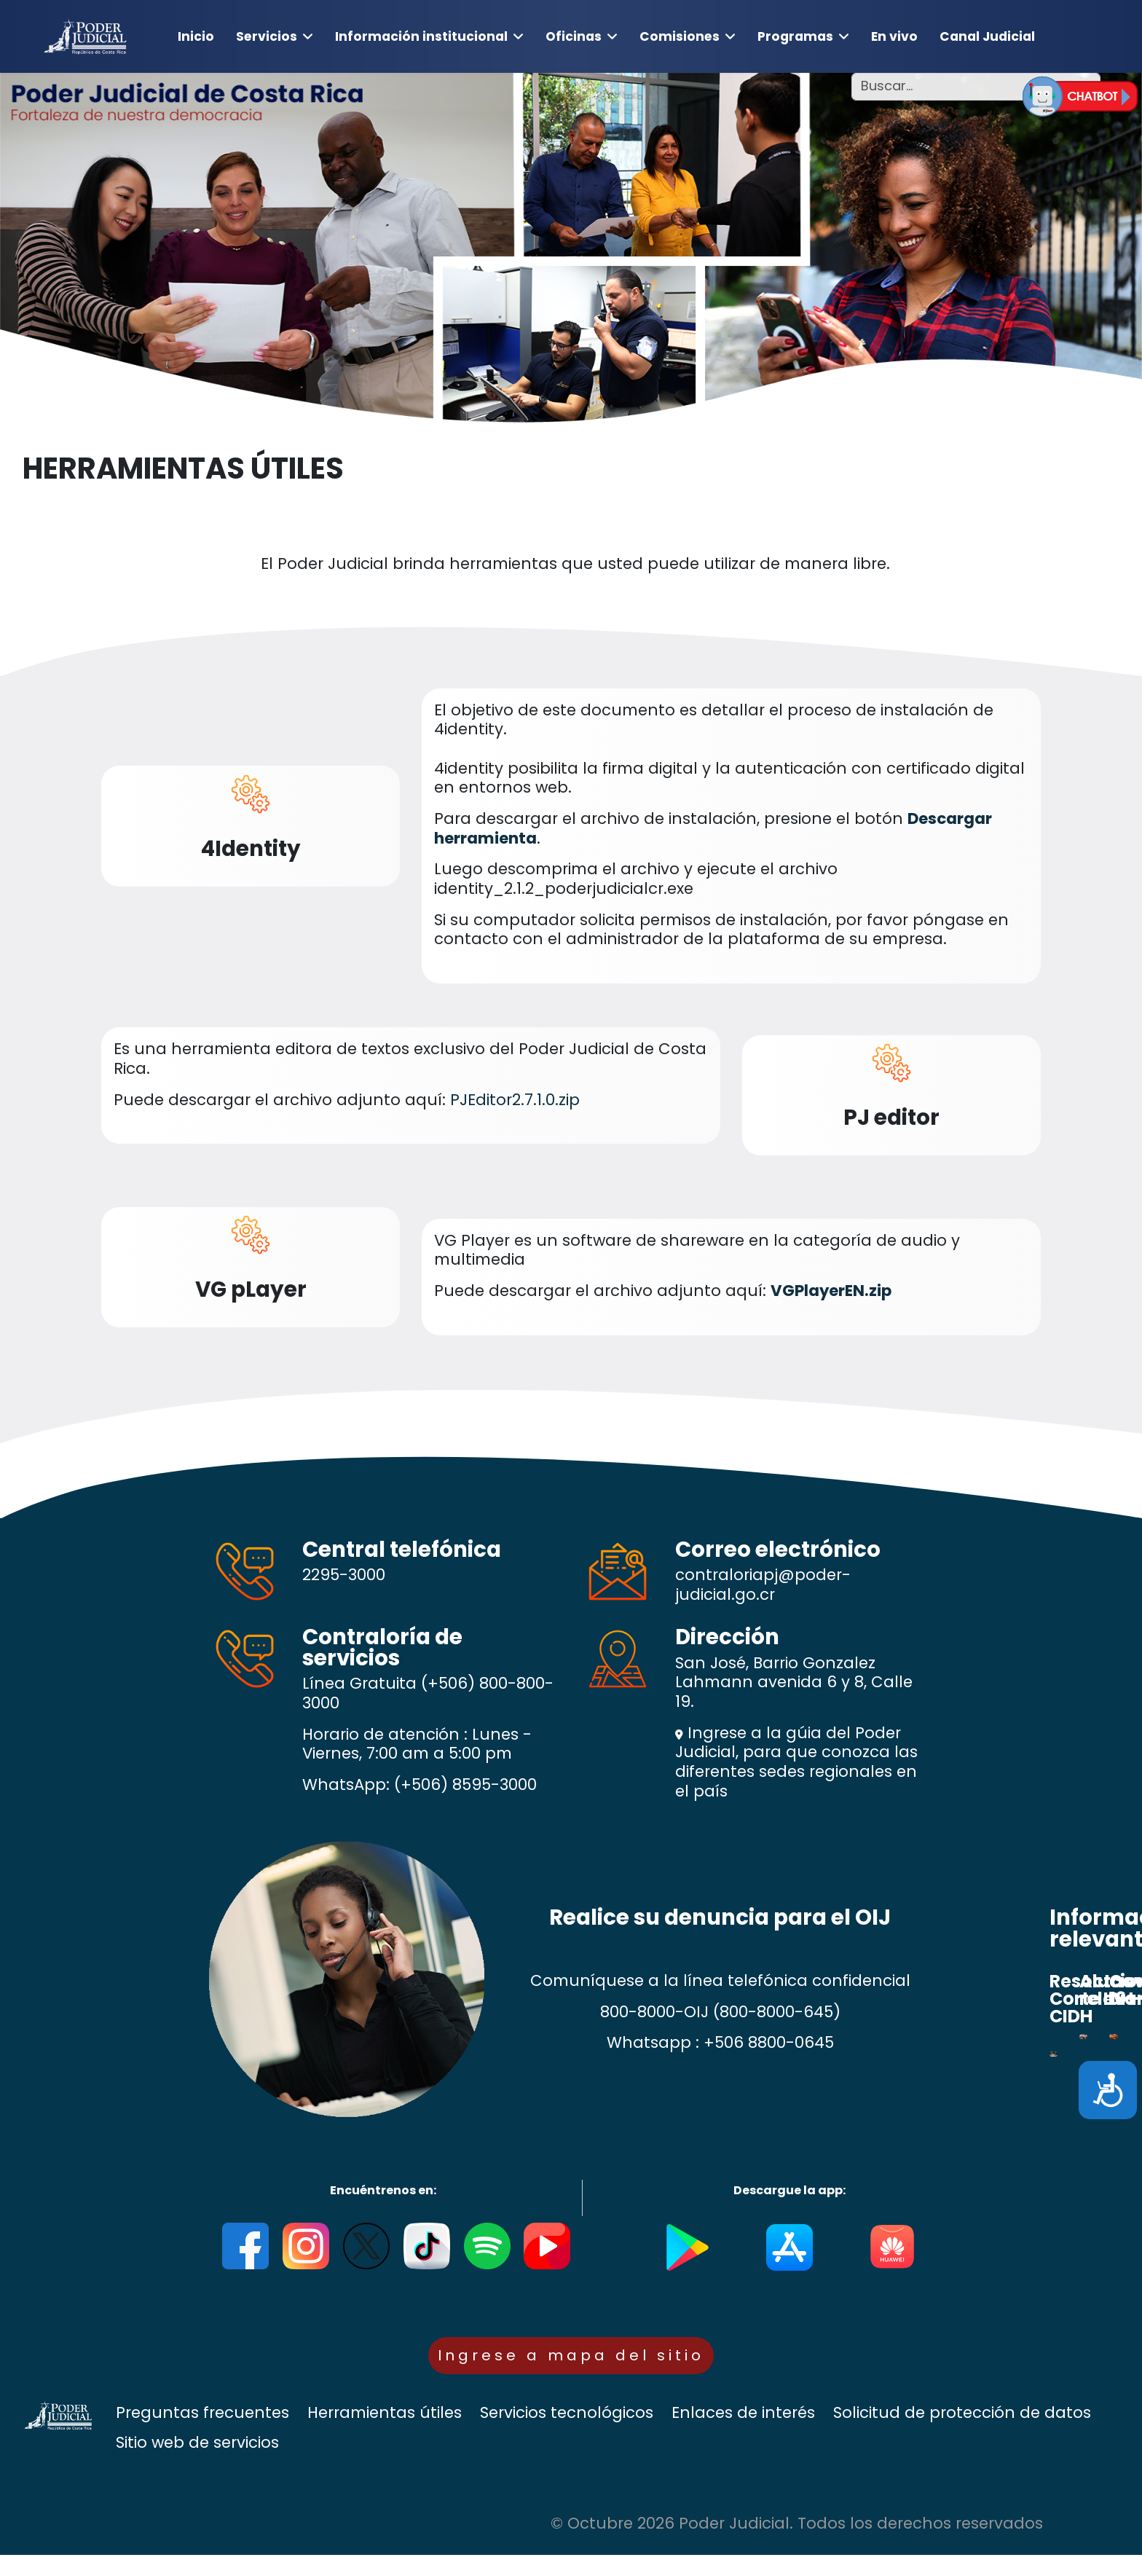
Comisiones (679, 36)
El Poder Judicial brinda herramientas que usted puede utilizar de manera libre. (571, 564)
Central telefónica (401, 1549)
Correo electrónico (778, 1549)
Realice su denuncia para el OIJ (720, 1917)
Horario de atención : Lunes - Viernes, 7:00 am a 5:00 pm (417, 1744)
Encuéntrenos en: (383, 2190)
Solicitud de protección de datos (962, 2433)
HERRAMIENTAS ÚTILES (183, 469)
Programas (795, 36)
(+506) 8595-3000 (465, 1784)
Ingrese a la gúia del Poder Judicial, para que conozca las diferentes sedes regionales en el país (796, 1762)
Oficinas (574, 36)
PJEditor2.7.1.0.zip (515, 1099)
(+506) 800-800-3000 (428, 1693)
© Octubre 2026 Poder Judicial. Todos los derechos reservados (797, 2544)
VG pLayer (251, 1289)
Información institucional (421, 36)
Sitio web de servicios (197, 2464)
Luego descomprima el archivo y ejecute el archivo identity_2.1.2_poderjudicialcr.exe (636, 879)
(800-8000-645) (776, 2011)
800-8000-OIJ (654, 2011)
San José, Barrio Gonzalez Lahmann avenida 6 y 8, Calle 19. (794, 1683)
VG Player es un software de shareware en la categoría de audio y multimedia (697, 1250)
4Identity (251, 848)
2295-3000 (343, 1574)
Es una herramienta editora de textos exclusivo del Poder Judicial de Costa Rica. (410, 1059)
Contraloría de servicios (382, 1647)
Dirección (727, 1636)
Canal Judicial (987, 36)
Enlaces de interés (743, 2433)
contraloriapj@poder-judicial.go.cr (763, 1584)
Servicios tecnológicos (566, 2433)
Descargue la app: (789, 2190)
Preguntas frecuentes (202, 2433)
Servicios (266, 36)
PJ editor (891, 1117)
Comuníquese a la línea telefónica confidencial (720, 1981)
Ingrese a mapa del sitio (571, 2365)
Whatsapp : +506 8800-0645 (720, 2042)
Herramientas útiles (384, 2433)
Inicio (196, 36)
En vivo (894, 36)
